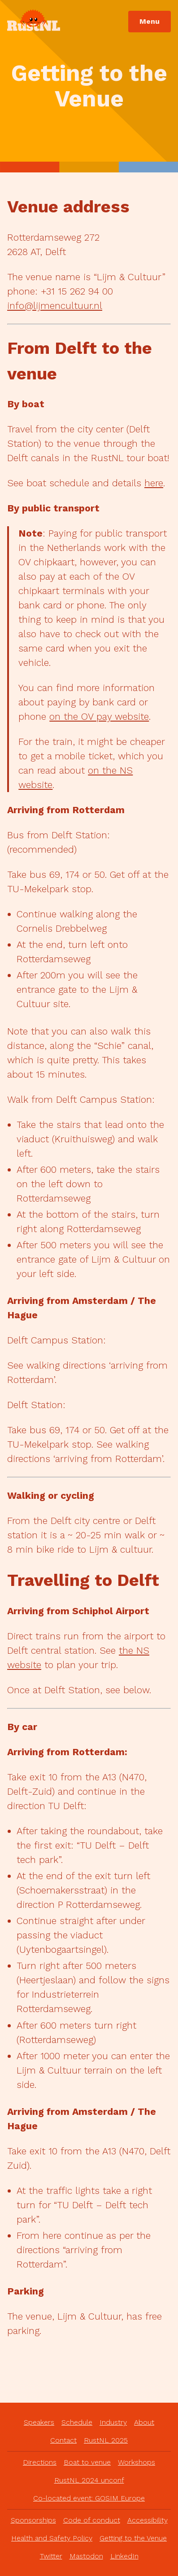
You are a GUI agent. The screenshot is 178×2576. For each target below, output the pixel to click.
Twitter (51, 2556)
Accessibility (147, 2520)
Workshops (136, 2462)
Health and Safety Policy (51, 2538)
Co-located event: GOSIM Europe (89, 2498)
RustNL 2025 (106, 2440)
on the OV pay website (99, 716)
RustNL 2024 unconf (89, 2480)
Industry (113, 2422)
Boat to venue (87, 2462)
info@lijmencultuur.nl (54, 305)
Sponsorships (33, 2520)
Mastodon (86, 2556)
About (144, 2422)
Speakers (39, 2422)
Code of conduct (91, 2520)
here (153, 483)
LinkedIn (124, 2556)
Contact (63, 2440)
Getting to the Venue (133, 2538)
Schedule (76, 2422)
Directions (39, 2462)
